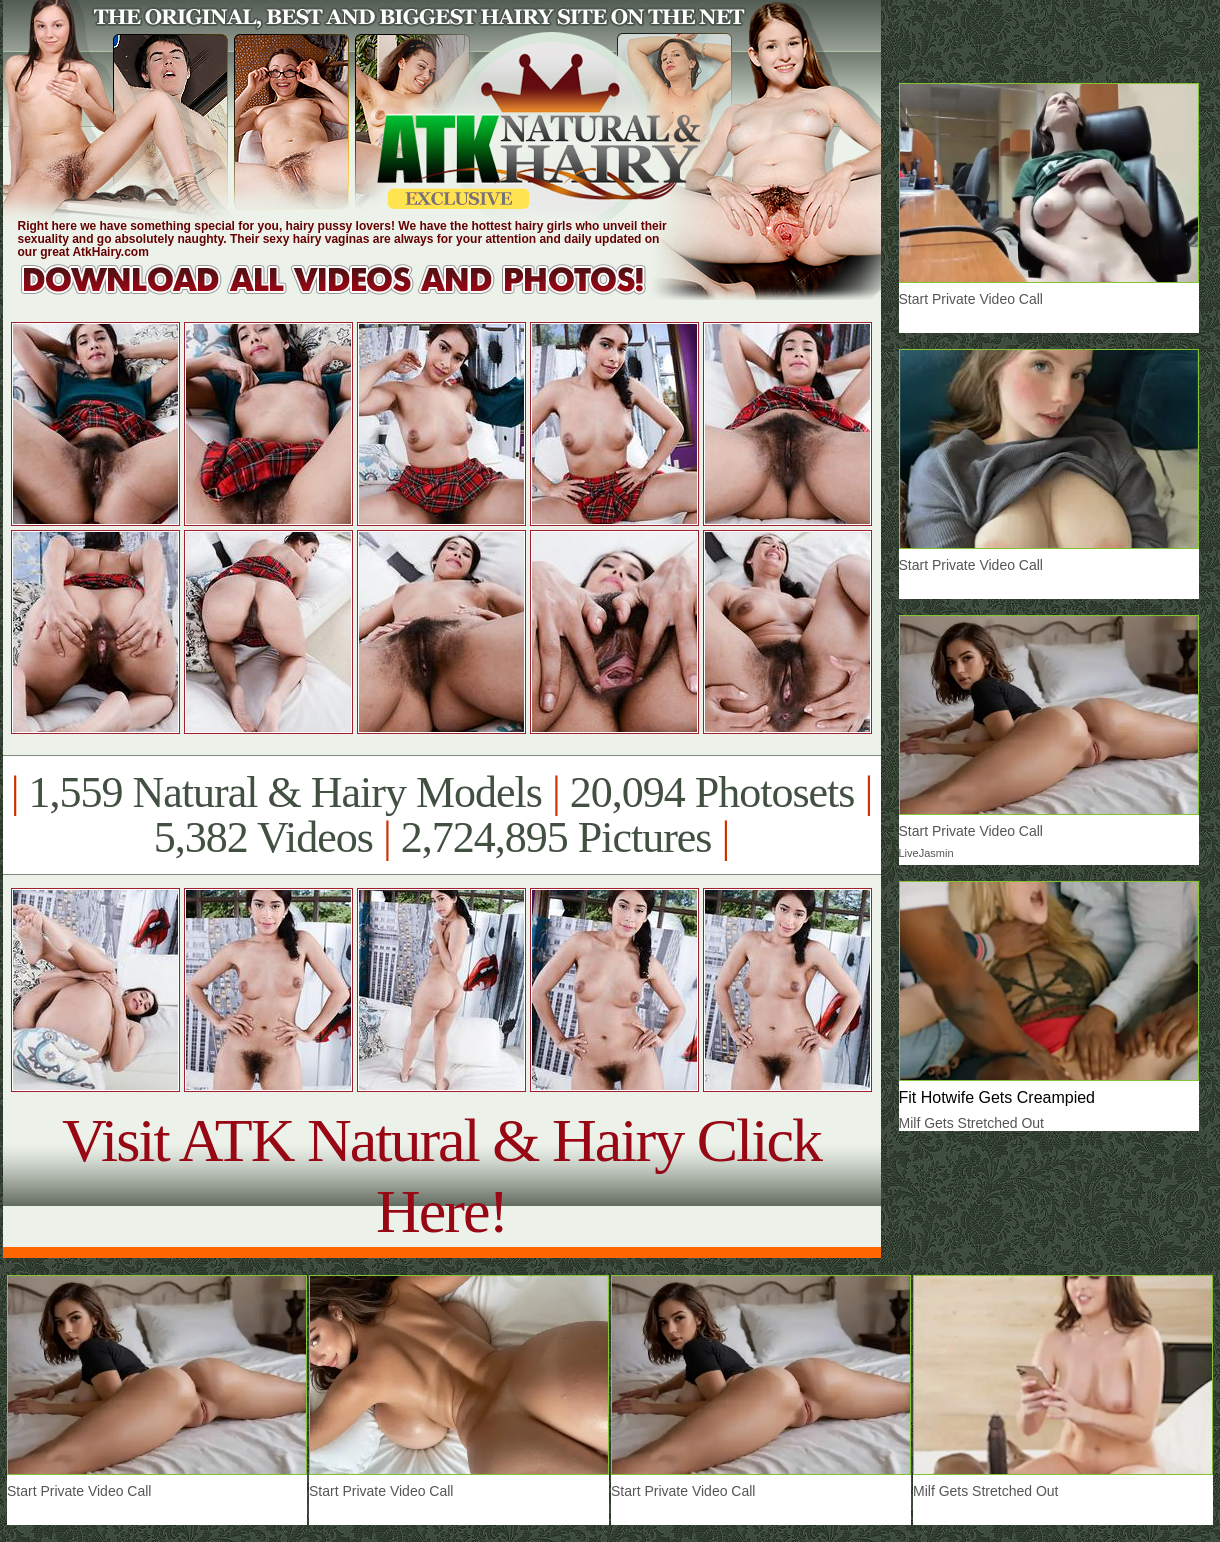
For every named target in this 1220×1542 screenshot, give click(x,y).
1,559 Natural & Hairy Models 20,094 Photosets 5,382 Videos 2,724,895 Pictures (441, 815)
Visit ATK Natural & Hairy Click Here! (441, 1175)
